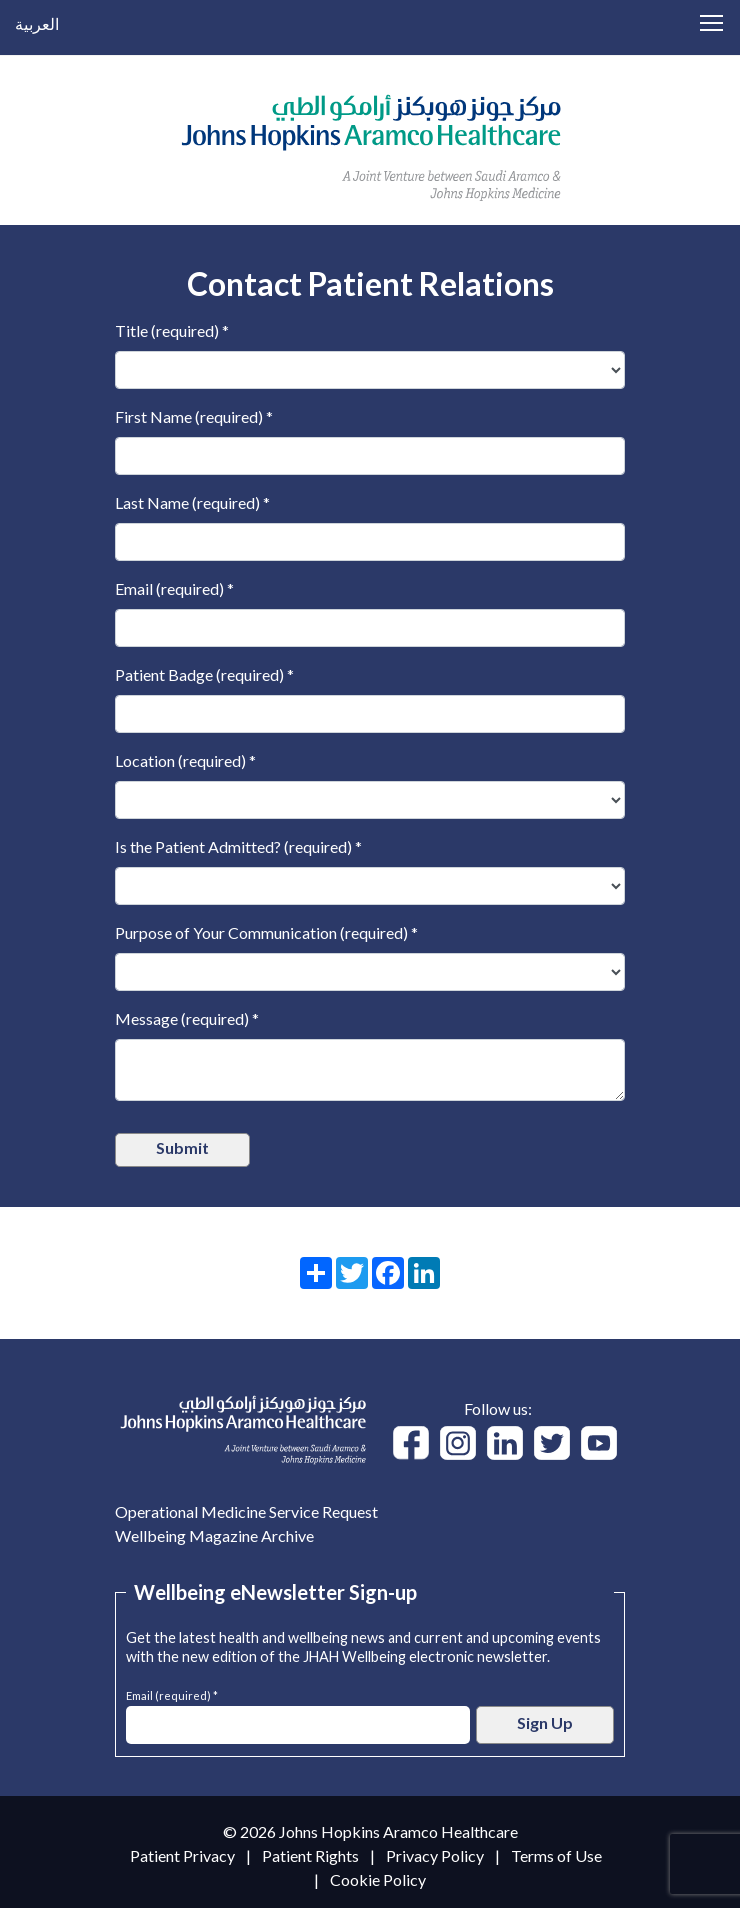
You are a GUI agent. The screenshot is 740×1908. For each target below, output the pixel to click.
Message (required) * (187, 1018)
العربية (37, 23)
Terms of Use (556, 1855)
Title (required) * (172, 330)
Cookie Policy (378, 1879)
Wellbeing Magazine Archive (214, 1535)
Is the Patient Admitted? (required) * (238, 846)
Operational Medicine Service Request (246, 1511)
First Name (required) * (194, 416)
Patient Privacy (182, 1855)
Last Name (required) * (192, 502)
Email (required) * (174, 588)
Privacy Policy (435, 1855)
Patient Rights (310, 1855)
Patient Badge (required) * (204, 674)
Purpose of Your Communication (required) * (266, 932)
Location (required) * (185, 760)
